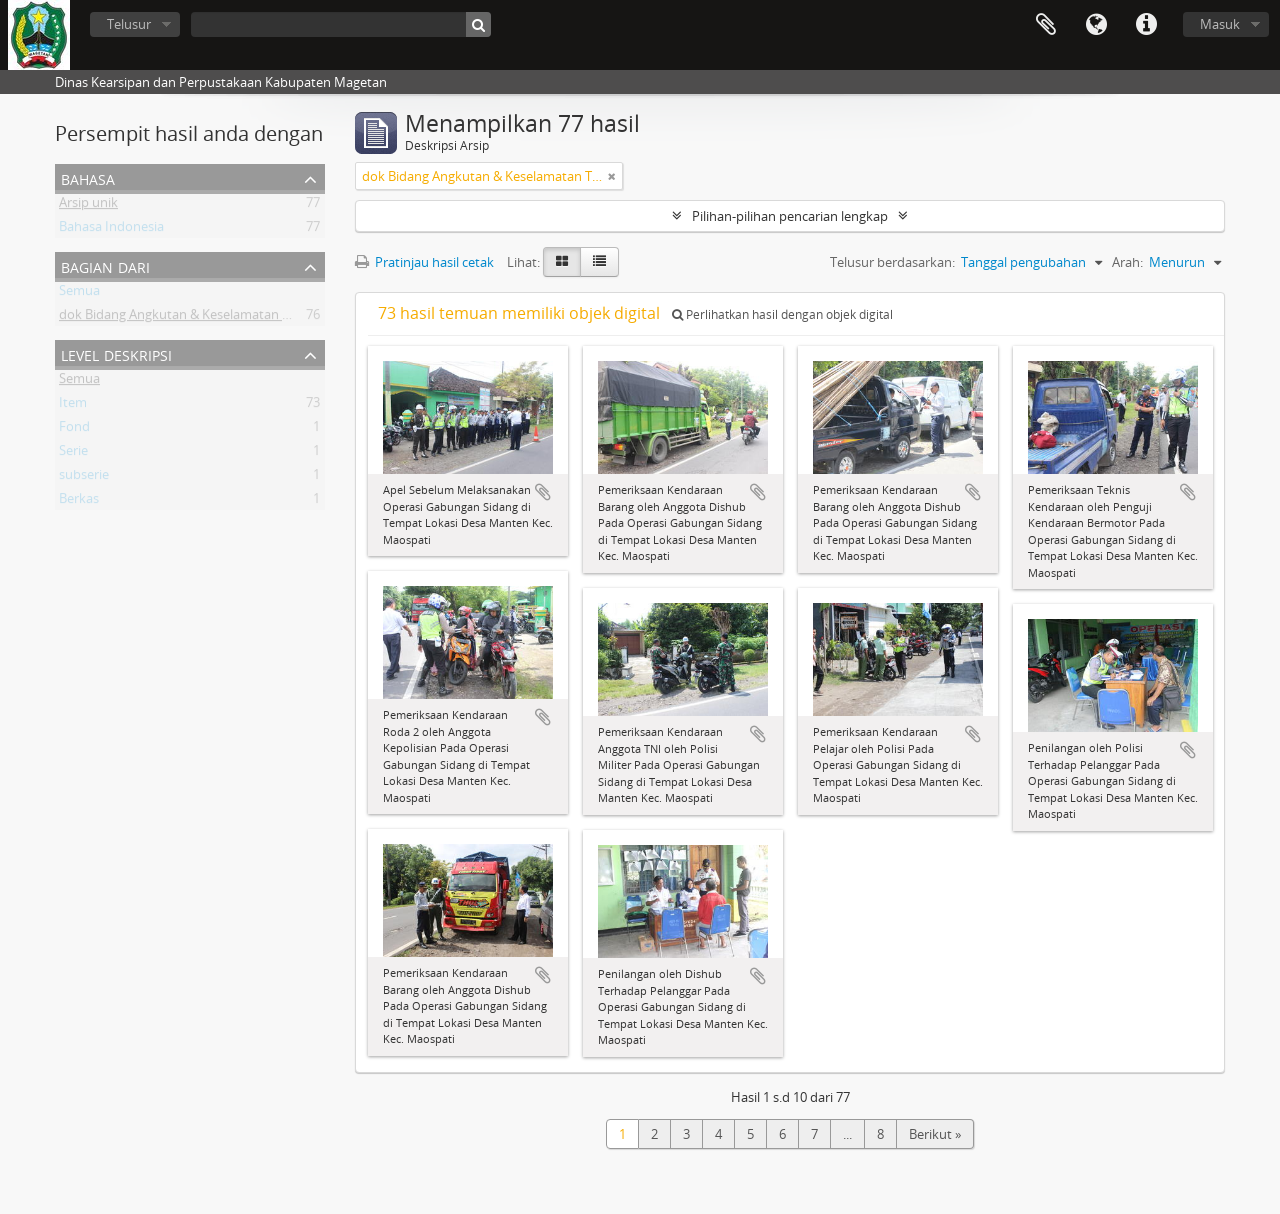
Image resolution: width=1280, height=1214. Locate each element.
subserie (84, 478)
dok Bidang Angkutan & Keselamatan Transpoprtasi (212, 318)
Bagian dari (105, 265)
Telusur (129, 24)
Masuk (1220, 24)
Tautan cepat (1146, 25)
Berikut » (935, 1134)
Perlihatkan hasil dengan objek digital (782, 314)
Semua (79, 294)
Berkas (79, 502)
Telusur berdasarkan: (892, 262)
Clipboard (1046, 25)
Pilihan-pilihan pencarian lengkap (790, 216)
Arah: (1127, 262)
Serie (73, 454)
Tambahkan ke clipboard (543, 492)
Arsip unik (88, 206)
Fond (74, 430)
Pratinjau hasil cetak (424, 262)
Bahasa (1096, 25)
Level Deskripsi (116, 353)
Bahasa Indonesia (111, 230)
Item (73, 406)
